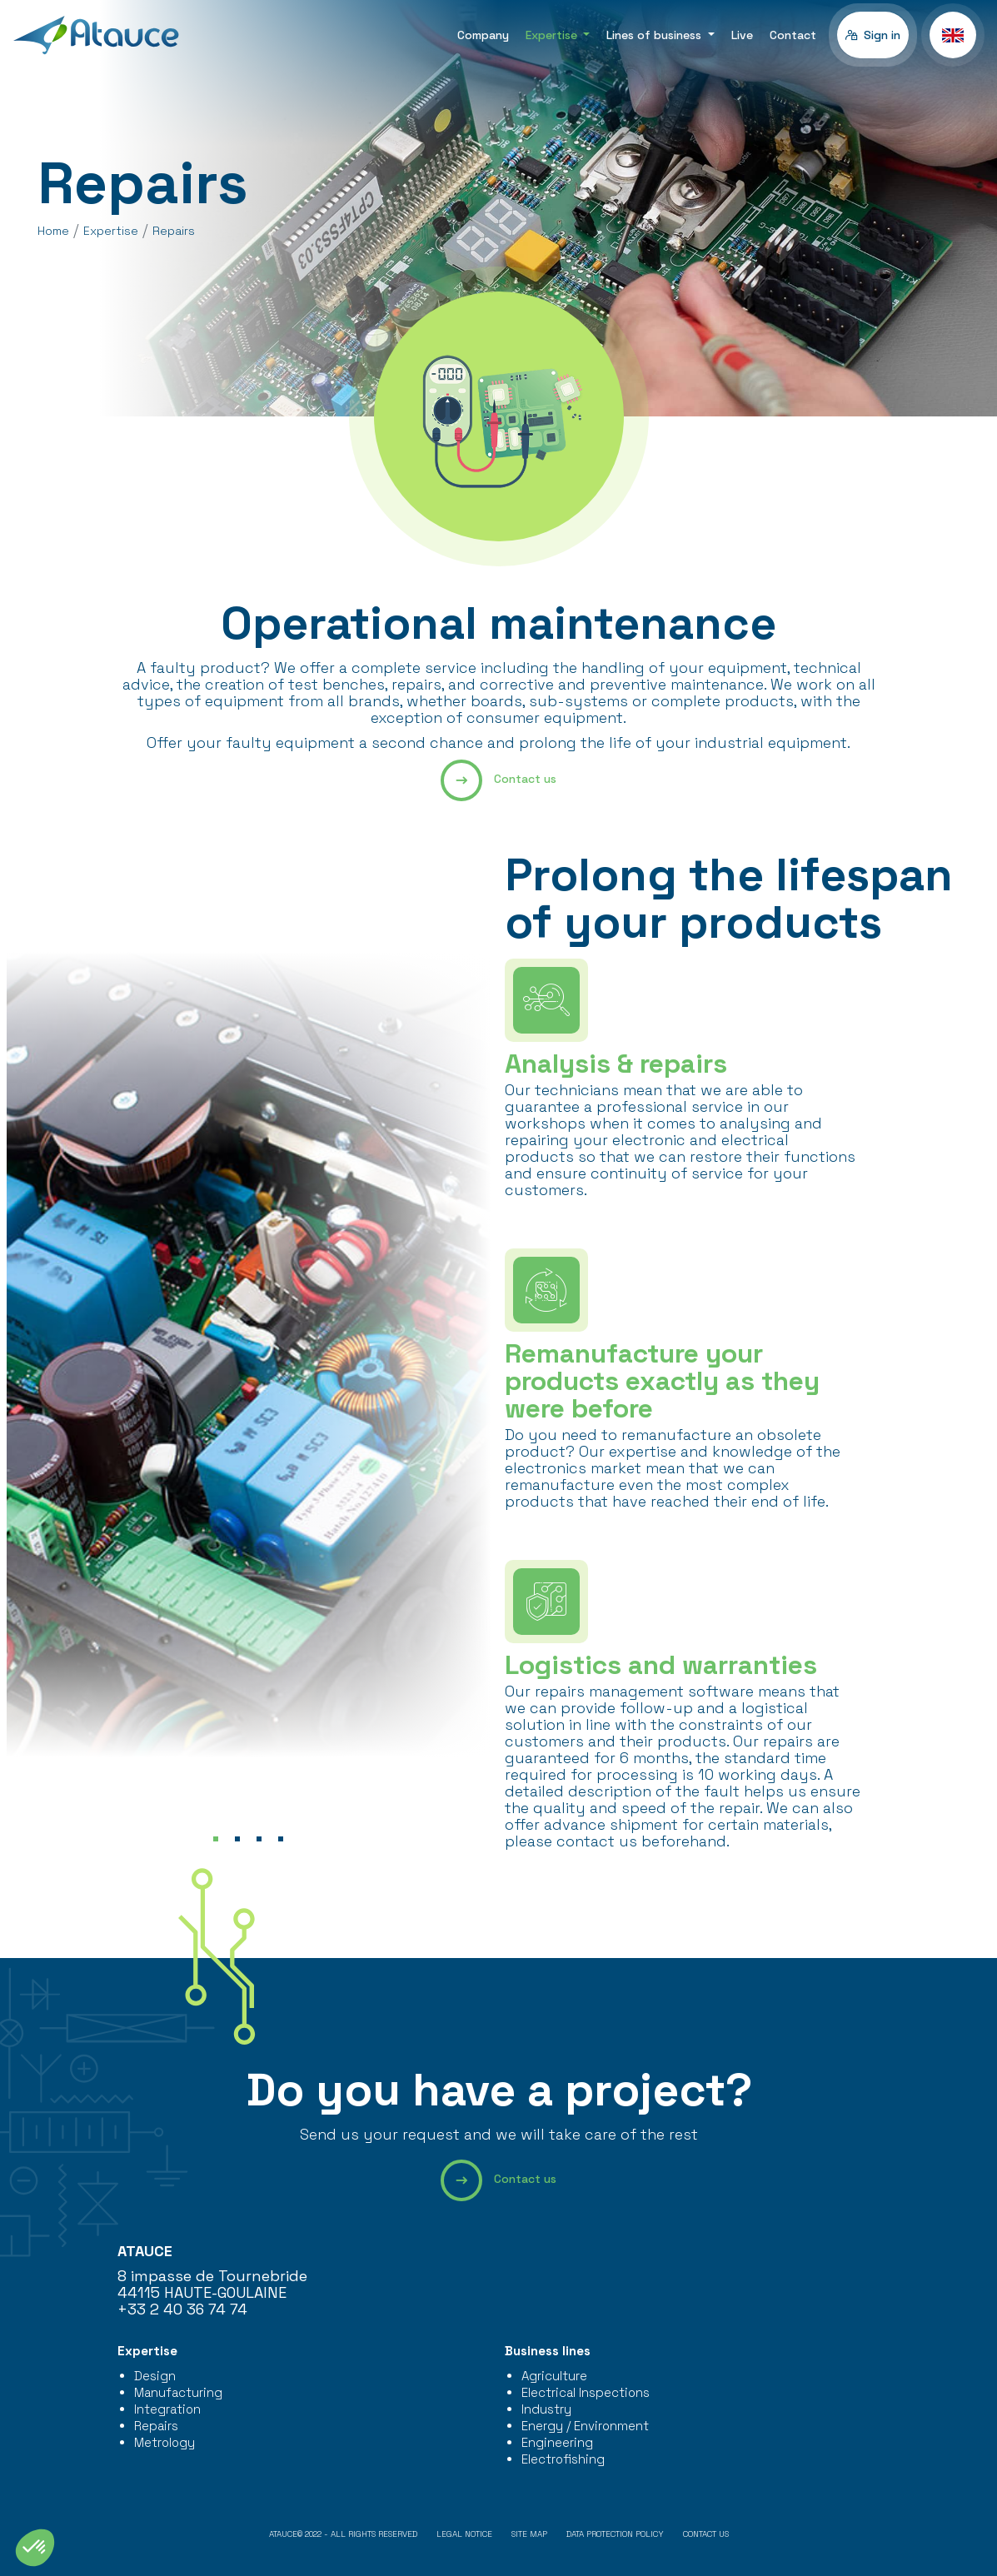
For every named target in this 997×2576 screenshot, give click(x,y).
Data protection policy (615, 2534)
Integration (167, 2409)
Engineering (557, 2442)
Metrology (164, 2442)
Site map (529, 2534)
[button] (953, 35)
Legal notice (464, 2534)
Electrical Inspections (585, 2392)
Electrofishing (563, 2459)
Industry (546, 2409)
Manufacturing (178, 2392)
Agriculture (554, 2376)
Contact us (498, 780)
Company (483, 34)
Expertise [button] (553, 34)
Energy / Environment (585, 2426)
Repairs (156, 2426)
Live (742, 34)
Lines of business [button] (655, 34)
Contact (793, 34)
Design (155, 2376)
